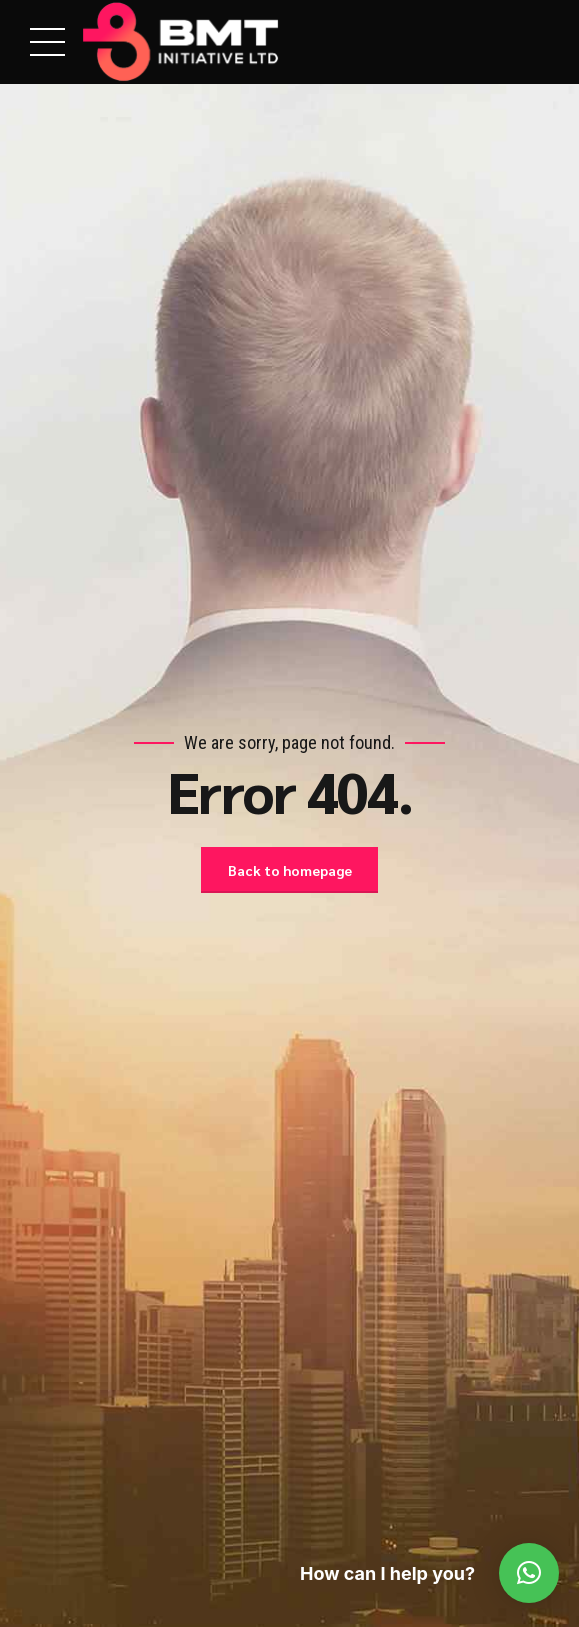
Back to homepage (290, 870)
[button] (529, 1573)
